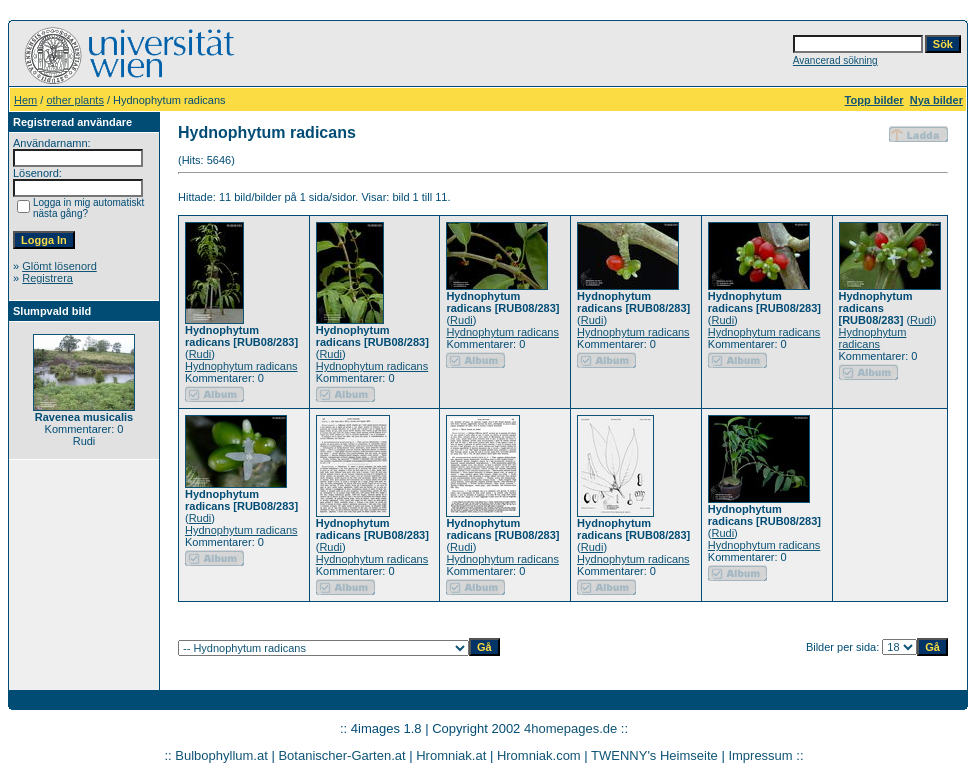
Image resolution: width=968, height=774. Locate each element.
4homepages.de (570, 728)
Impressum (760, 755)
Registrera (47, 278)
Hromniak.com (539, 755)
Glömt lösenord (59, 266)
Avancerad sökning (835, 60)
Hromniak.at (451, 755)
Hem (25, 100)
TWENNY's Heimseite (654, 755)
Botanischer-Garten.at (341, 755)
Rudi (200, 354)
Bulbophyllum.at (221, 755)
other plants (74, 100)
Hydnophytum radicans (241, 366)
